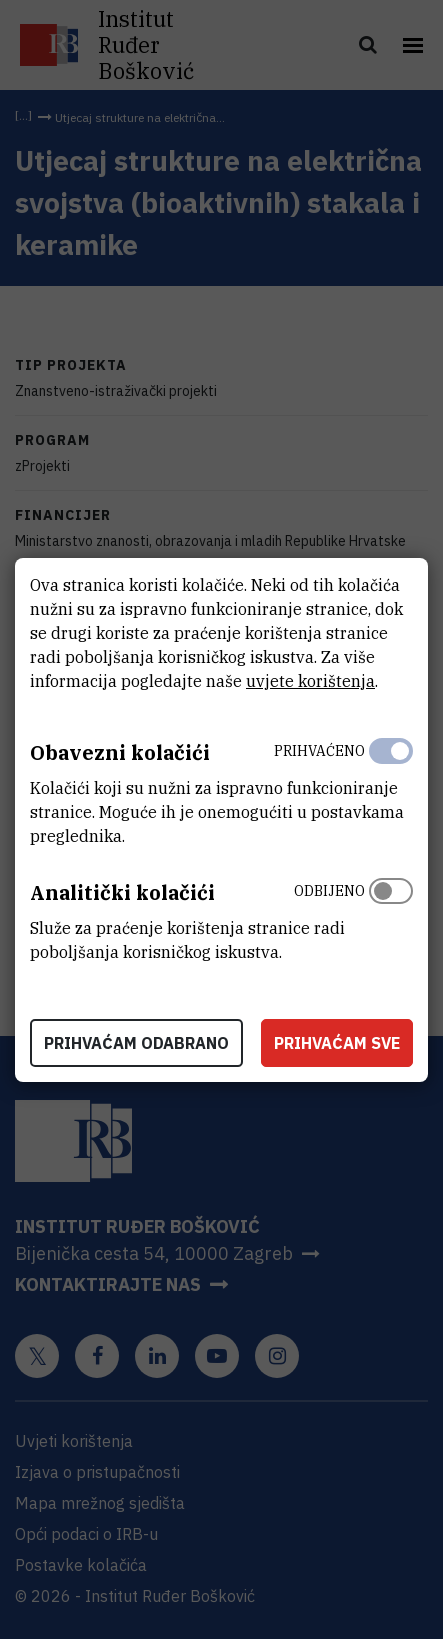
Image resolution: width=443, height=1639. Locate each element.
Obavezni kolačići (120, 752)
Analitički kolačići (122, 892)
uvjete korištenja (310, 681)
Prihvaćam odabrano (136, 1043)
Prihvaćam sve (337, 1043)
